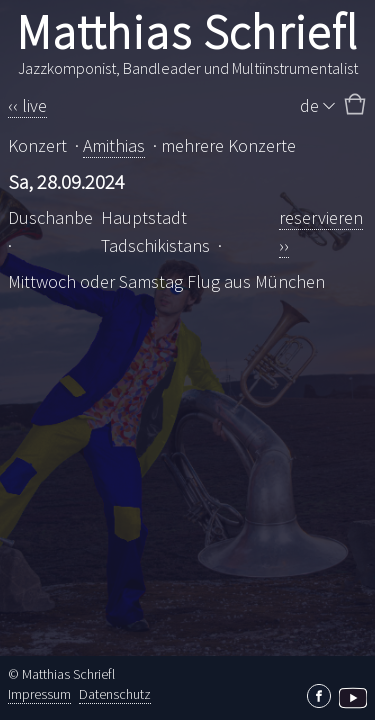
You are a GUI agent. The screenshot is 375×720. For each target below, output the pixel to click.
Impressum (39, 694)
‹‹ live (27, 105)
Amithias (114, 145)
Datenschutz (115, 694)
